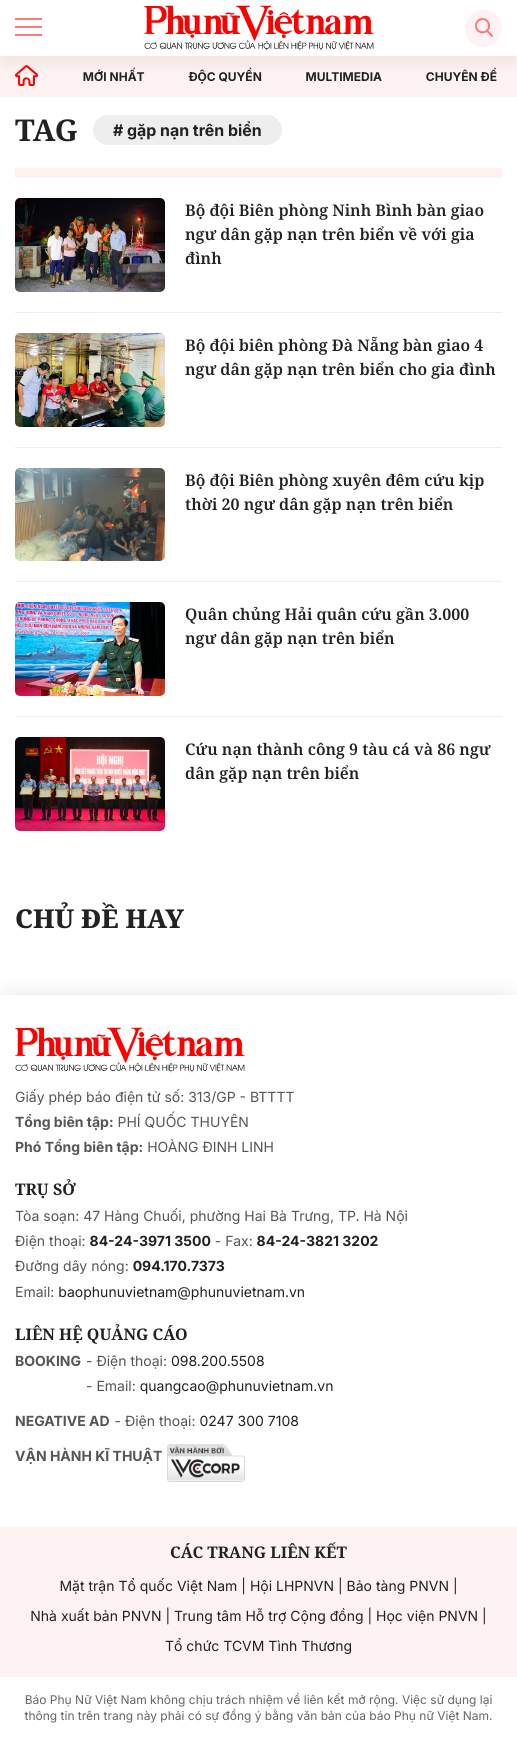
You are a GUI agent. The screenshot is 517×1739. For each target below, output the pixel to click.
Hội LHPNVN (292, 1586)
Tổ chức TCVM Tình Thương (258, 1646)
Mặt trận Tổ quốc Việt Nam (148, 1586)
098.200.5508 (218, 1361)
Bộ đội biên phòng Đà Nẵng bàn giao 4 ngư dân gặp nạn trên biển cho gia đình (340, 357)
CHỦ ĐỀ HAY (99, 918)
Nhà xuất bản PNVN (95, 1616)
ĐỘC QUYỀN (224, 77)
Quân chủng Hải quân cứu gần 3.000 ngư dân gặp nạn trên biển (327, 626)
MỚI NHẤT (114, 77)
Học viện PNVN (427, 1616)
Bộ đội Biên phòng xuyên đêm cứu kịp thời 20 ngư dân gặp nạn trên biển (334, 492)
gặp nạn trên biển (194, 130)
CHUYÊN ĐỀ (461, 77)
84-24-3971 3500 (150, 1241)
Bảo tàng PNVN (398, 1586)
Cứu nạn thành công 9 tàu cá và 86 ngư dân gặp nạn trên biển (338, 761)
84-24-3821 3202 (318, 1241)
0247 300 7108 (248, 1421)
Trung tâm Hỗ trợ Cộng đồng (268, 1616)
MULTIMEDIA (344, 77)
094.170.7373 (179, 1266)
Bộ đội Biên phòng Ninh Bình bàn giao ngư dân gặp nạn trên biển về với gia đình (334, 234)
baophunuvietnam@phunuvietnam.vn (181, 1292)
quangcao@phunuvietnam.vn (237, 1386)
